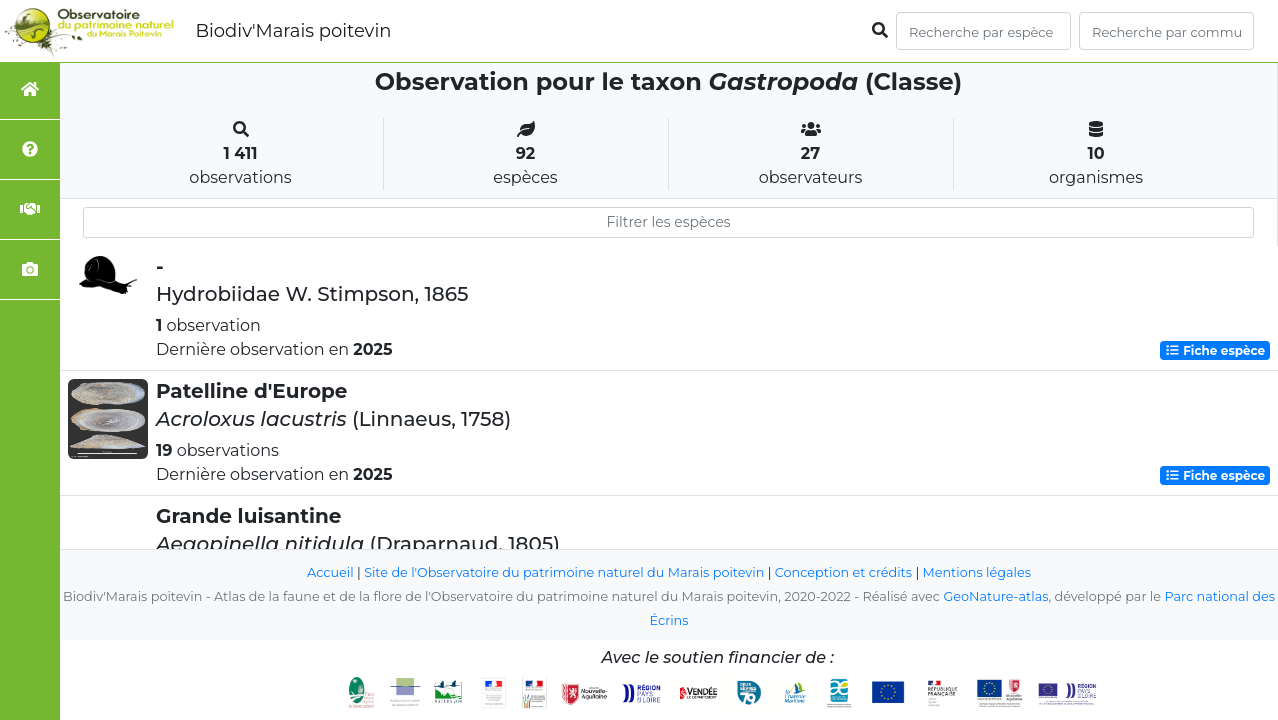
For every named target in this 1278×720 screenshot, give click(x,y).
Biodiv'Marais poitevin (293, 31)
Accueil (330, 572)
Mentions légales (977, 572)
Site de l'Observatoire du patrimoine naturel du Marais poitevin (564, 572)
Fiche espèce (1215, 350)
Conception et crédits (843, 572)
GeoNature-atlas (995, 596)
